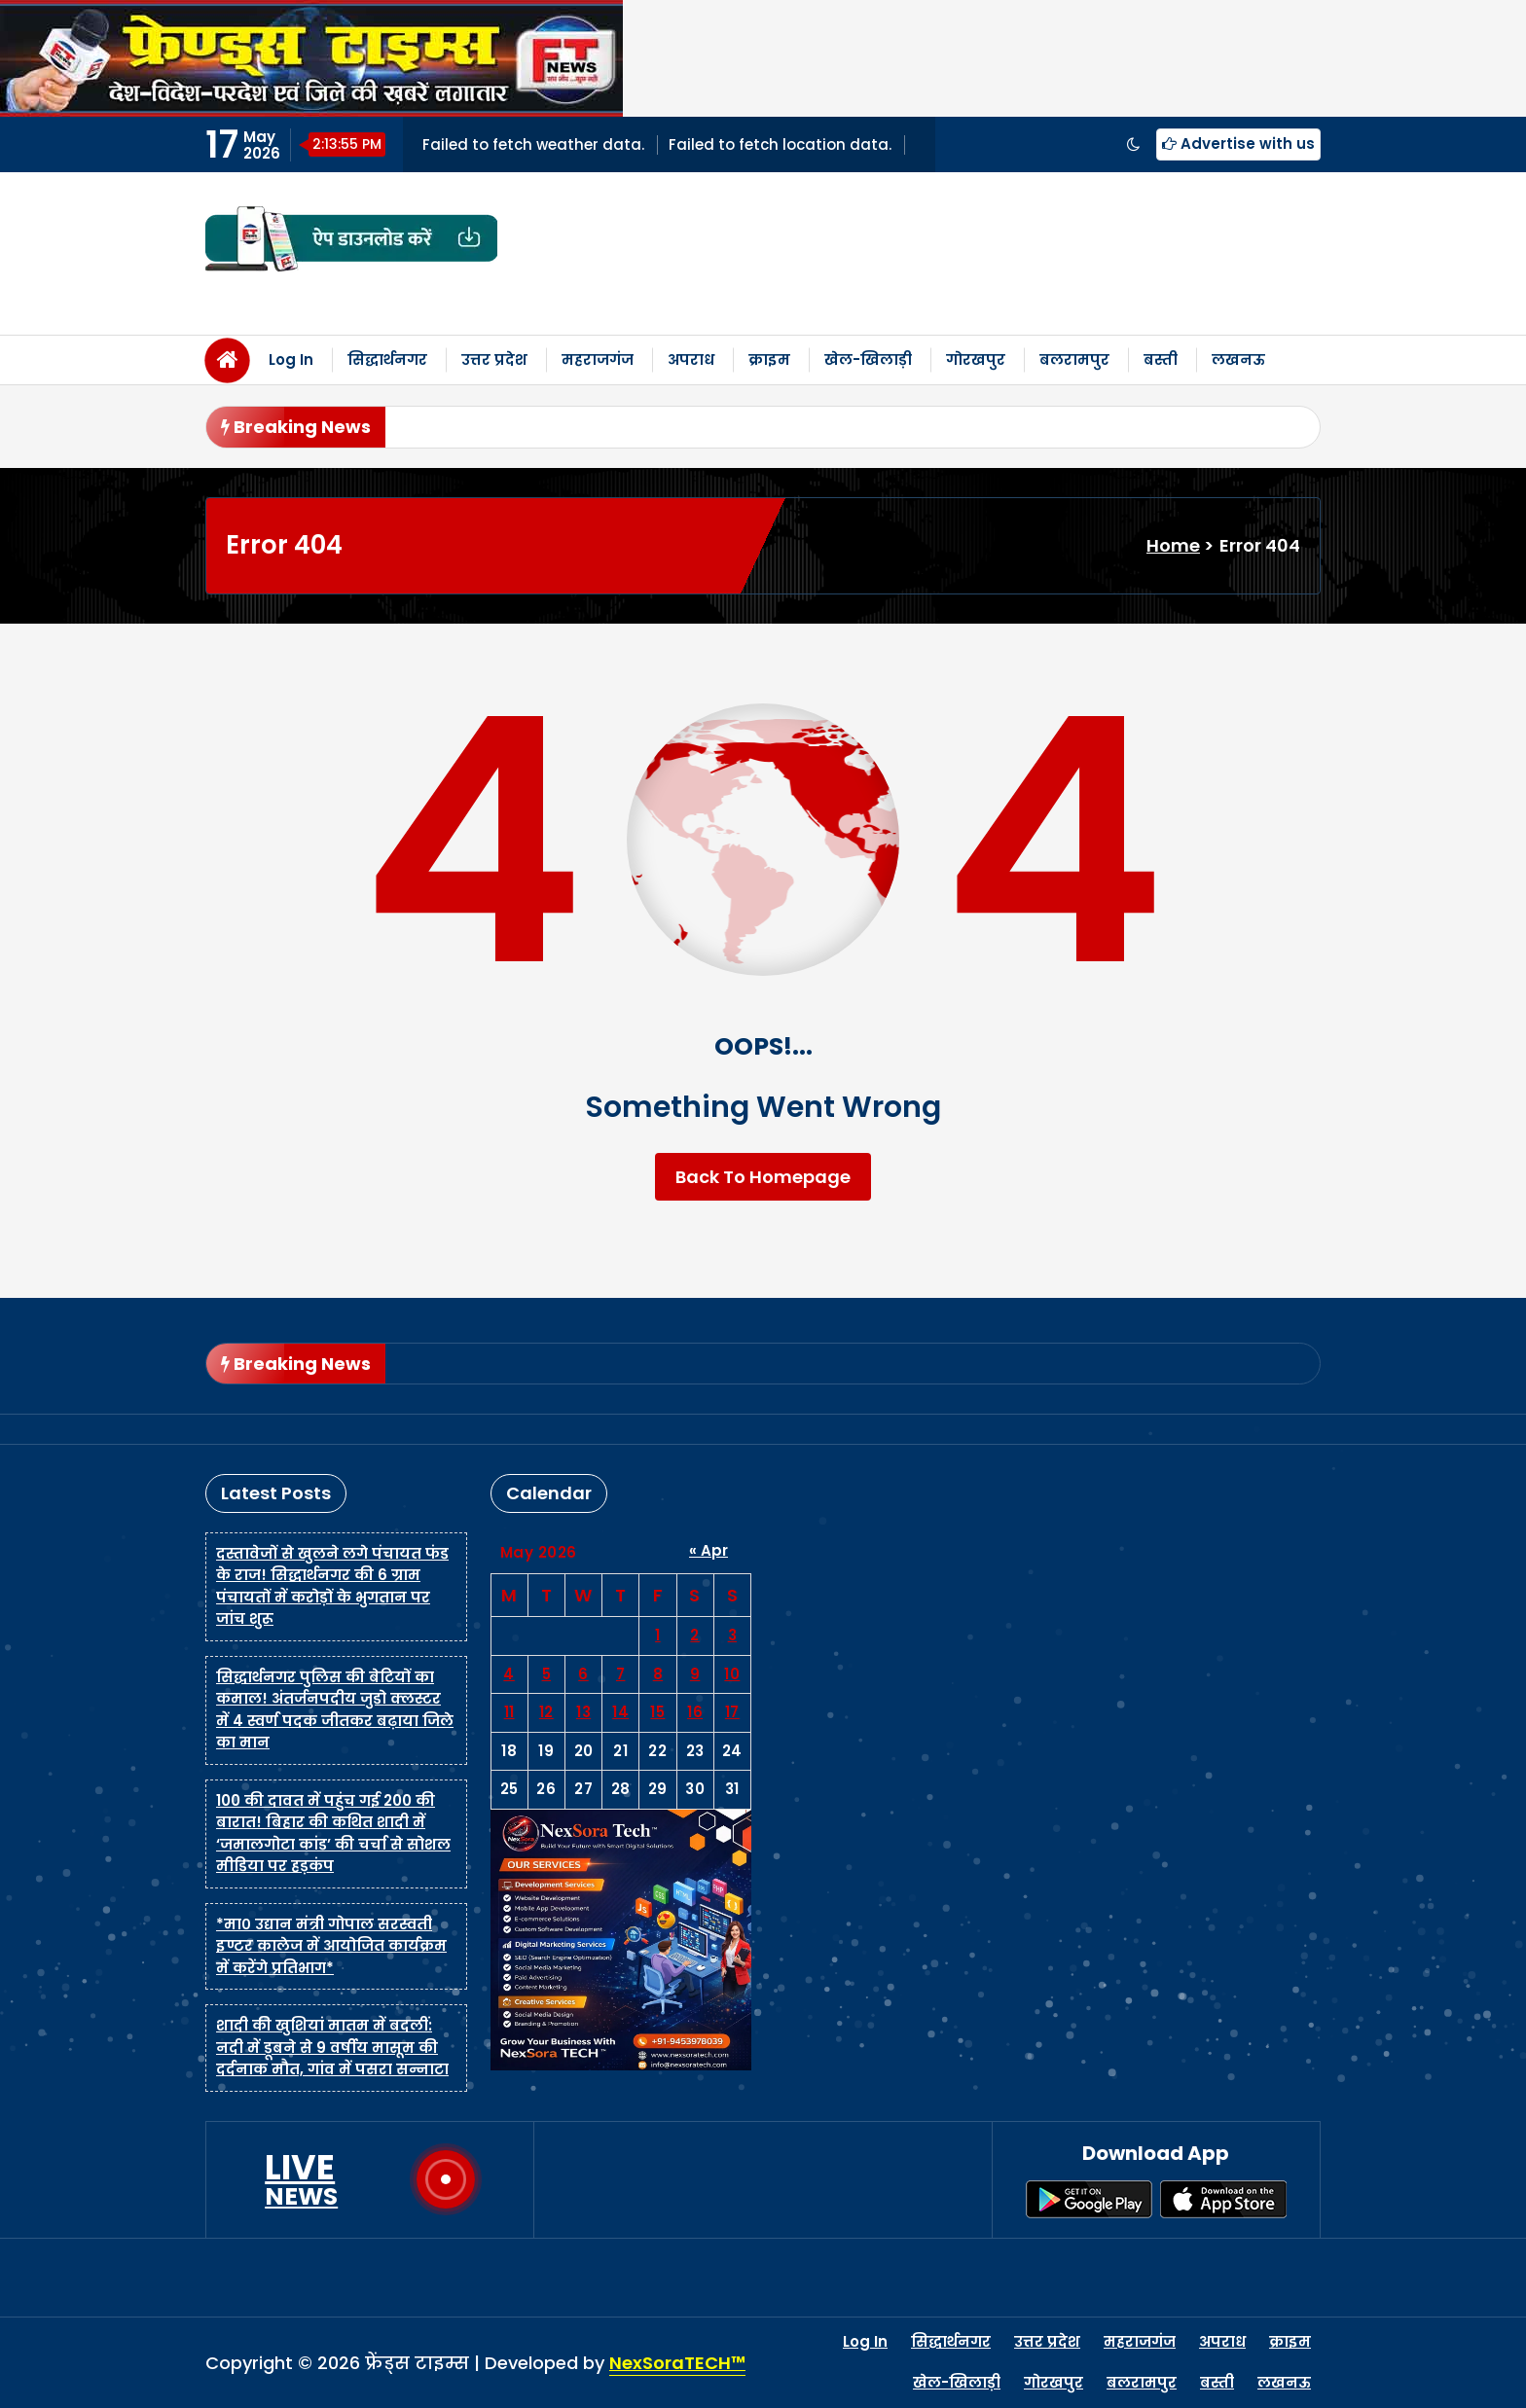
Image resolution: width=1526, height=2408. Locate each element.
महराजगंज (598, 359)
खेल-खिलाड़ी (868, 359)
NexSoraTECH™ (677, 2363)
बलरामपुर (1074, 359)
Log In (291, 359)
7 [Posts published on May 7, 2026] (621, 1674)
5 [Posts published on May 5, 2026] (547, 1674)
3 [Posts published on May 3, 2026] (733, 1635)
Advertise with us (1238, 143)
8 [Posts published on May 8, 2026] (658, 1674)
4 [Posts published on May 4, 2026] (509, 1674)
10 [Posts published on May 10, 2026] (732, 1674)
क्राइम (769, 359)
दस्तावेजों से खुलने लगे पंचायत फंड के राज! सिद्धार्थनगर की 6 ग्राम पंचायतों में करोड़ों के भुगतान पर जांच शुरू (332, 1586)
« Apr (708, 1550)
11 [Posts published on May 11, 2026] (509, 1712)
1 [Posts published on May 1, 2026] (658, 1635)
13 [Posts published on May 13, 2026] (583, 1712)
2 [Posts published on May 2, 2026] (695, 1635)
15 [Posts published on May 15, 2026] (657, 1712)
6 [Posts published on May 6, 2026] (583, 1674)
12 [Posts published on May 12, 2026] (546, 1712)
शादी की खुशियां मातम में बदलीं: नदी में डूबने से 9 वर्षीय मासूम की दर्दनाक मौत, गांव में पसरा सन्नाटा (332, 2047)
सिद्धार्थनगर (387, 359)
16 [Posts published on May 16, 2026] (695, 1712)
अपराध (691, 359)
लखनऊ (1238, 359)
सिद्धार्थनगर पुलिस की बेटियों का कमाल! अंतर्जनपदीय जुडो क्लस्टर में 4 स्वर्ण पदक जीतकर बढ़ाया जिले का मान (335, 1710)
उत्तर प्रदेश (494, 359)
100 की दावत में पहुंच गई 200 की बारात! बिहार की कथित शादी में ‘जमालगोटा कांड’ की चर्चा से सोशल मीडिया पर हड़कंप (333, 1833)
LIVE (301, 2179)
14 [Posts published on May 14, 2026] (620, 1712)
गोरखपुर (975, 359)
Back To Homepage (763, 1177)
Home (1173, 545)
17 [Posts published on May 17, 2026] (732, 1712)
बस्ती (1161, 359)
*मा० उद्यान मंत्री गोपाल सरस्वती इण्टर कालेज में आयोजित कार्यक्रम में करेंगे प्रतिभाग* (331, 1946)
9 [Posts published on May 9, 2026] (695, 1674)
